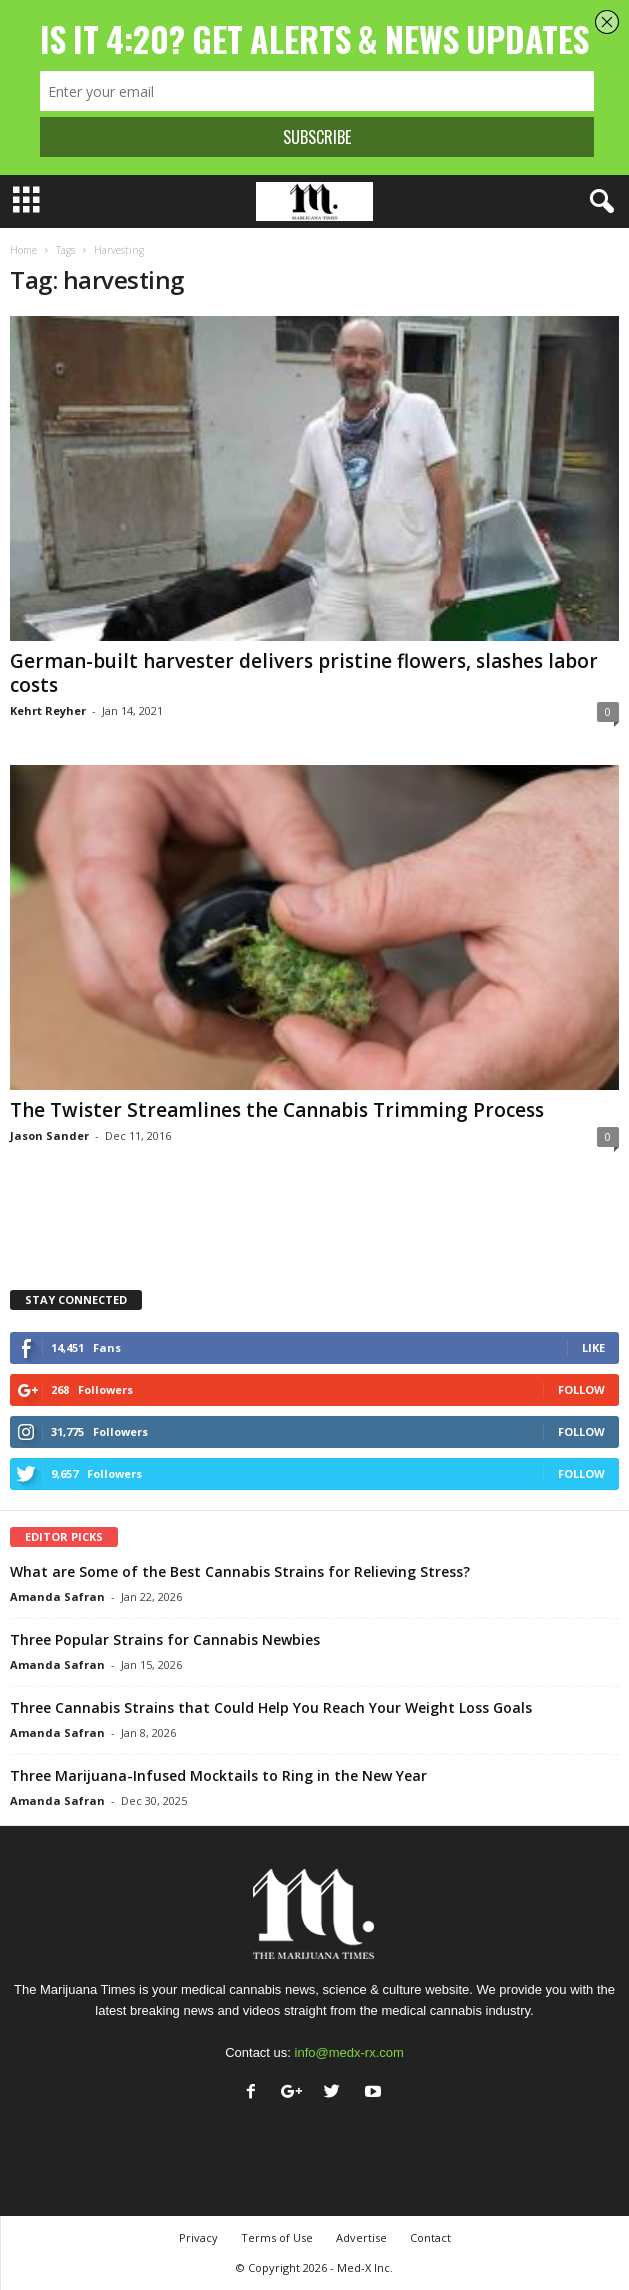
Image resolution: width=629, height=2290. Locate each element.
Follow (581, 1389)
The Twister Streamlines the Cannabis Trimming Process (277, 1110)
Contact (430, 2237)
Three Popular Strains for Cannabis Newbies (165, 1639)
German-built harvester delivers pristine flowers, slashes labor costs (304, 673)
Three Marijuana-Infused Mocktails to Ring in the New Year (218, 1775)
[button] (598, 202)
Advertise (361, 2237)
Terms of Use (277, 2237)
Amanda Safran (57, 1596)
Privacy (198, 2237)
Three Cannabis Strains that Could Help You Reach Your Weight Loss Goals (271, 1707)
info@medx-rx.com (349, 2052)
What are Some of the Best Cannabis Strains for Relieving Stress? (240, 1571)
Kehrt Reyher (48, 710)
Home (23, 250)
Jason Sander (49, 1135)
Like (593, 1347)
